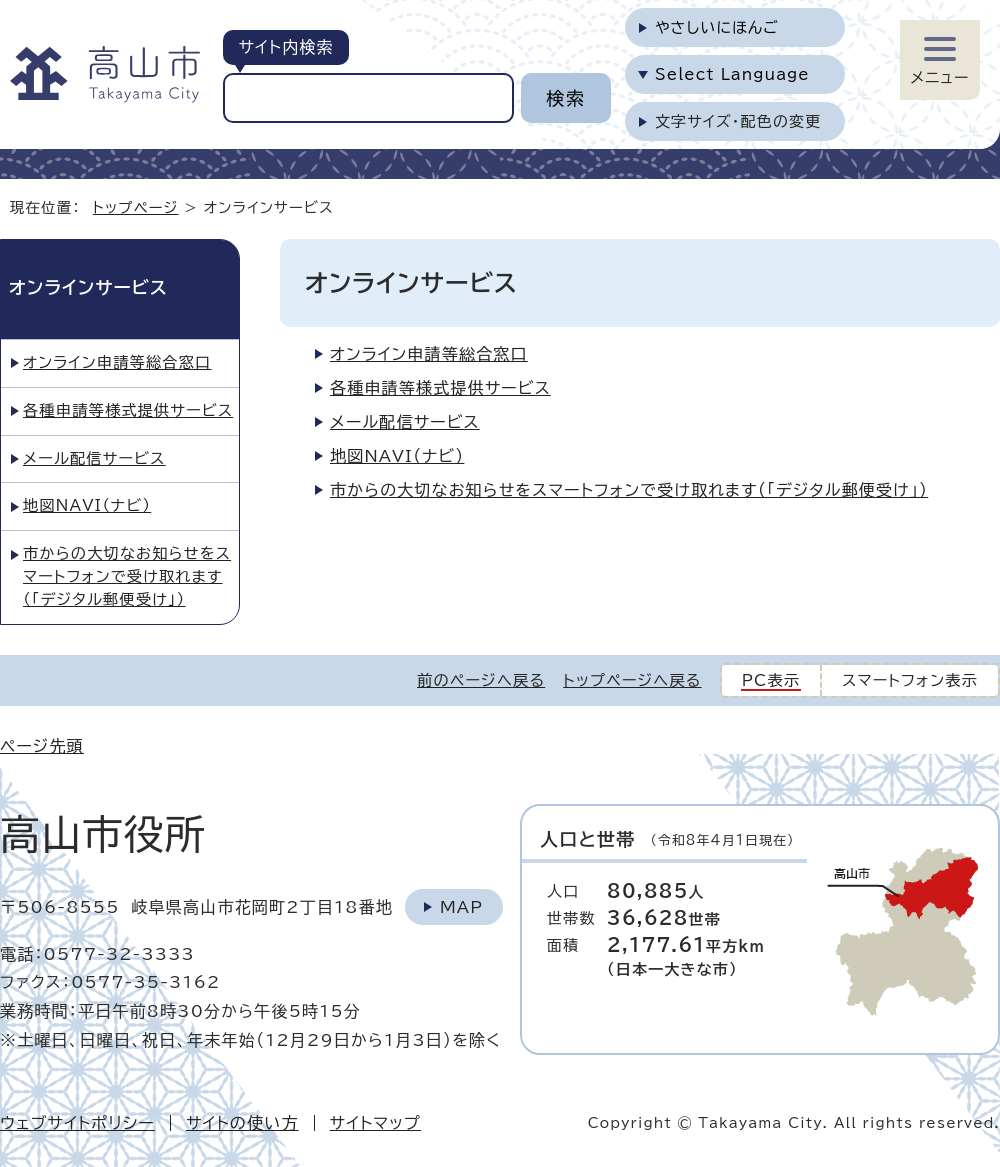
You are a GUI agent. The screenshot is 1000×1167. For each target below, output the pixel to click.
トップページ (136, 207)
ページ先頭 (42, 746)
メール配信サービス (405, 422)
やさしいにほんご (717, 27)
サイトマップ (375, 1123)
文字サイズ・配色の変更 (738, 121)
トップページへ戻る (632, 680)
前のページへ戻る (481, 680)
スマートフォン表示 (910, 680)
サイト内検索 (285, 47)
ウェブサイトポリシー (77, 1123)
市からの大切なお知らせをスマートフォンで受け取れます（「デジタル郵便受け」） (629, 490)
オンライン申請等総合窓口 (429, 354)
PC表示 (771, 680)
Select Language (732, 74)
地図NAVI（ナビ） (397, 456)
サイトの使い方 (242, 1123)
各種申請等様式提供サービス (440, 388)
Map (461, 907)
